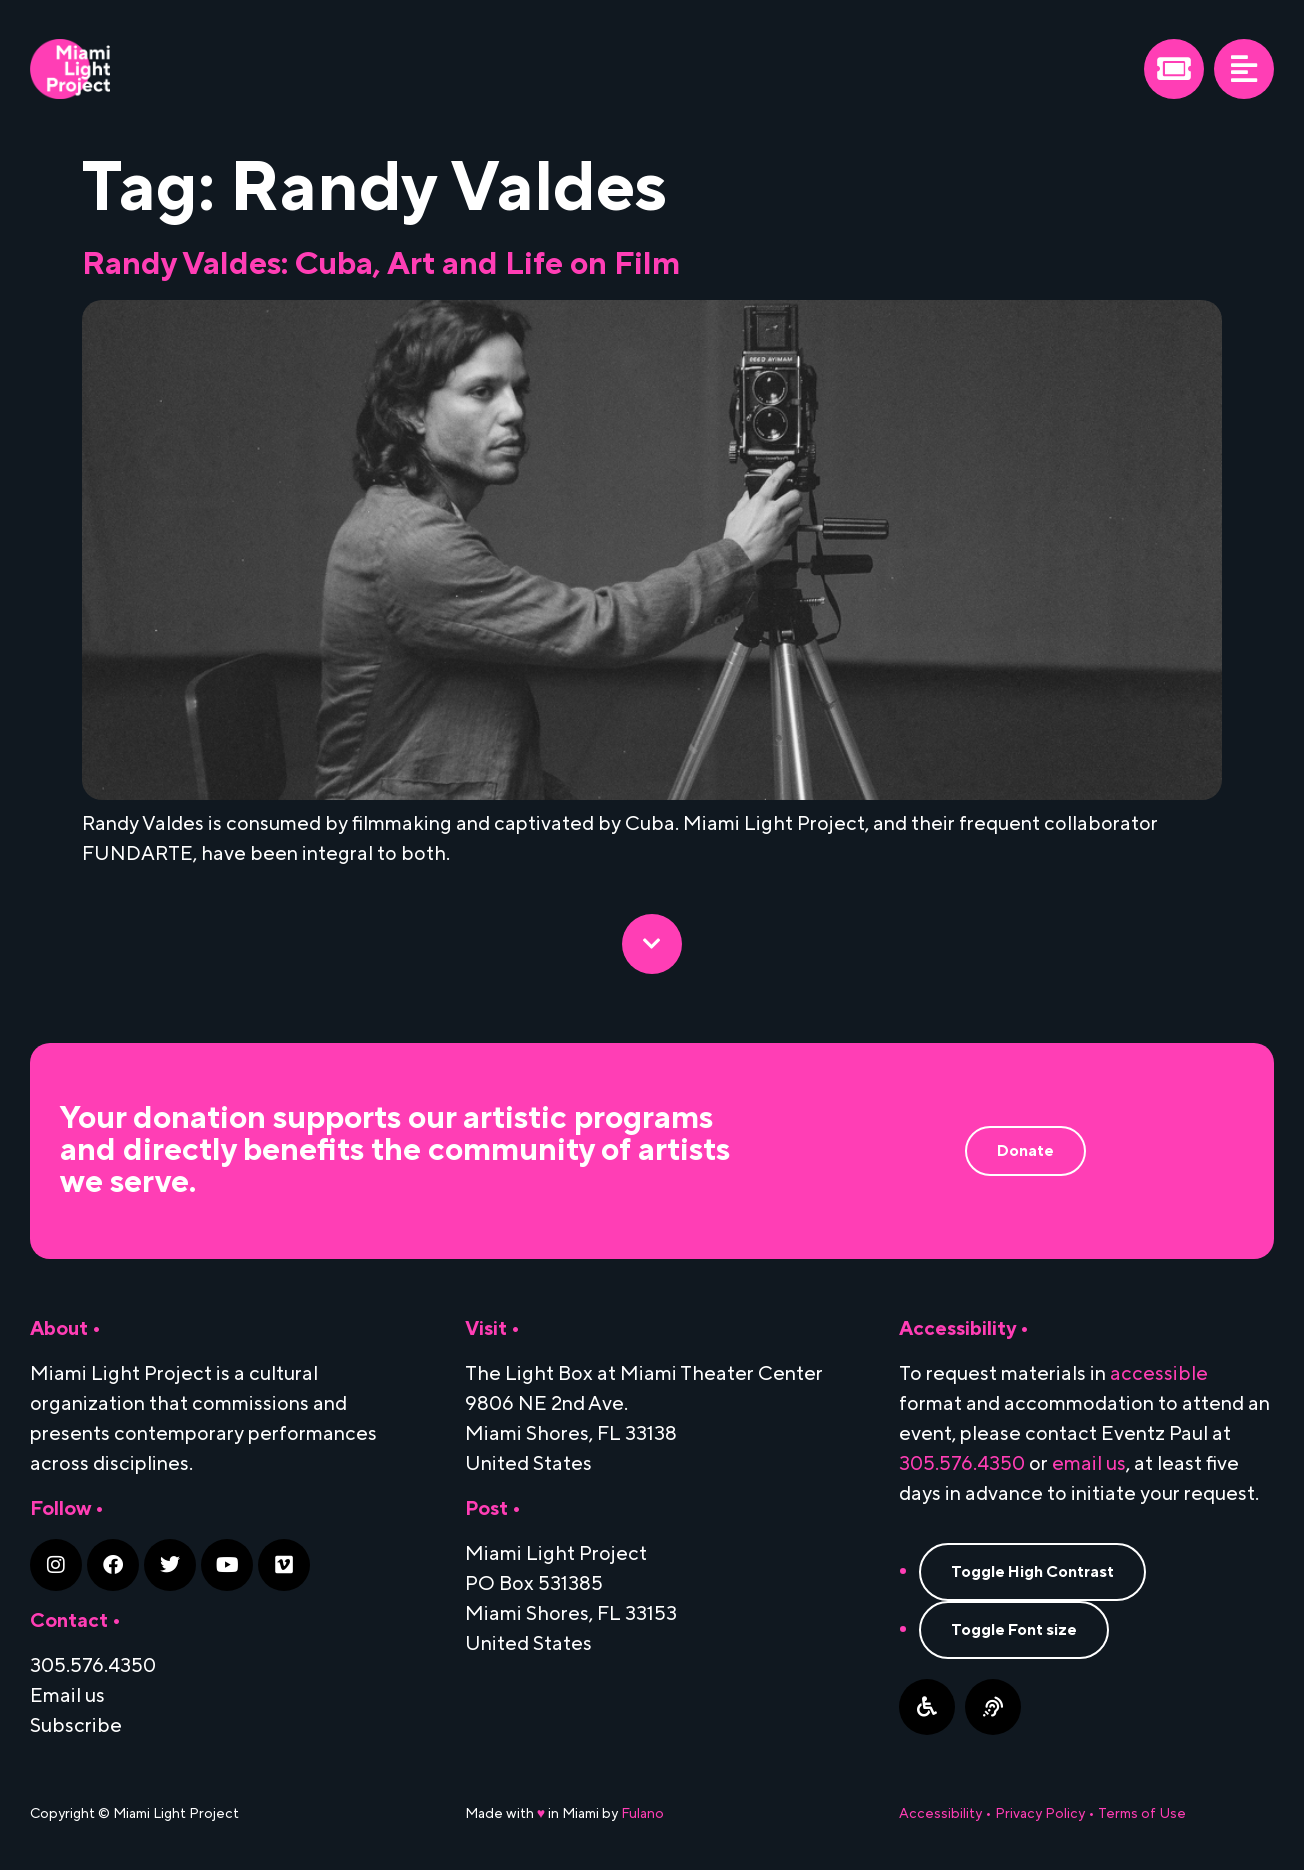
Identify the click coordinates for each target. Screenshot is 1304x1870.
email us (1089, 1464)
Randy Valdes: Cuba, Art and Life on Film (381, 264)
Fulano (642, 1814)
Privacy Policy (1040, 1814)
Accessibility (940, 1814)
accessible (1159, 1374)
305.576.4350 (962, 1464)
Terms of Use (1142, 1814)
